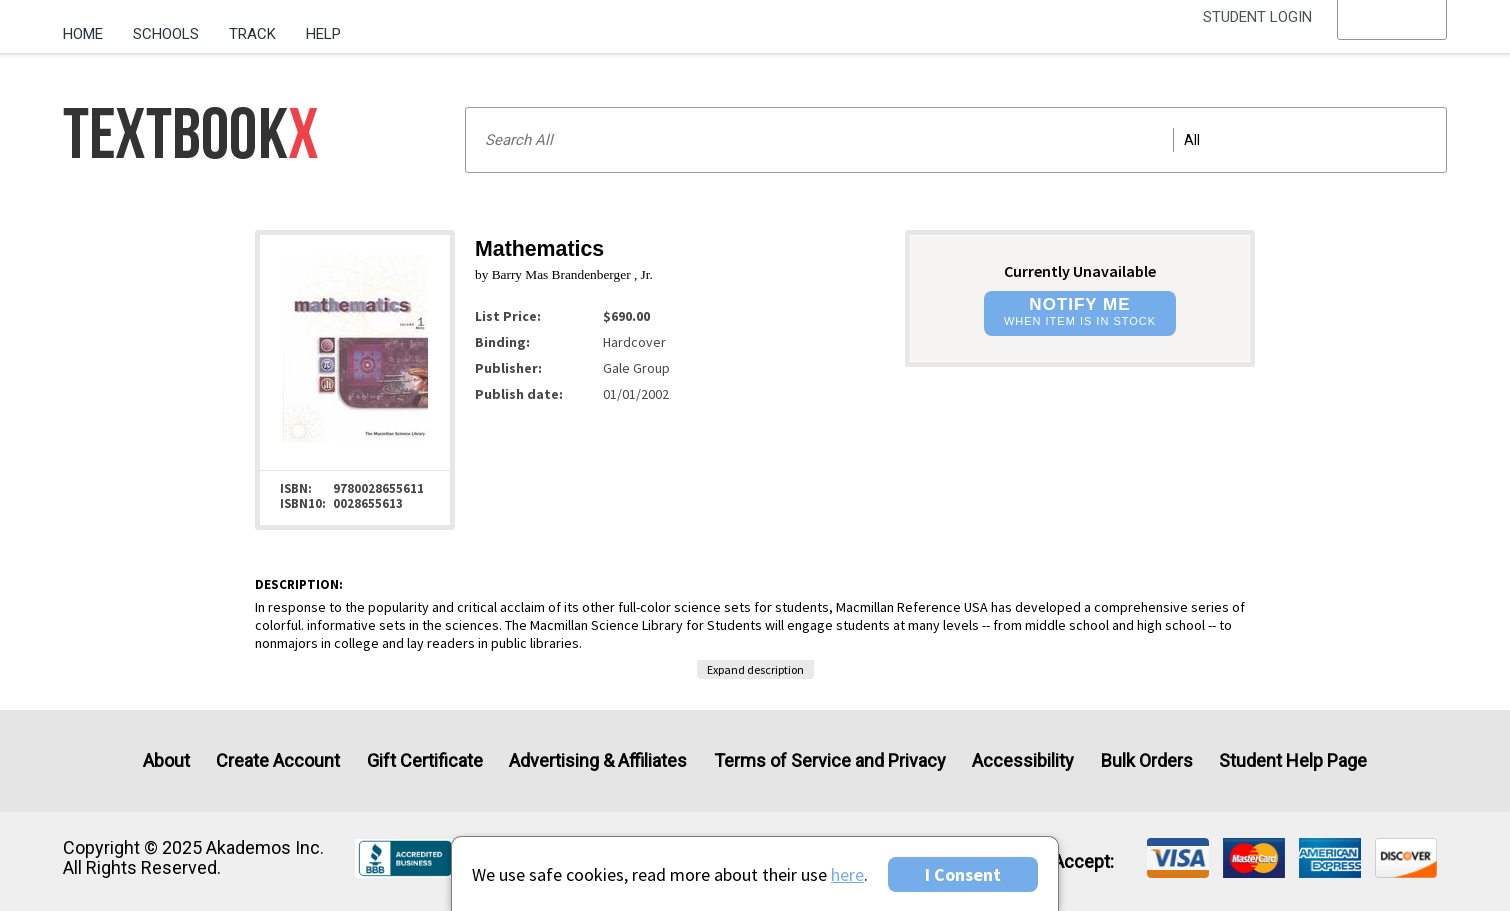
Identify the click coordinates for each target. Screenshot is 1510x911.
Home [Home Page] (83, 34)
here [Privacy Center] (847, 874)
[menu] (1392, 35)
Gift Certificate (425, 760)
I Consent (963, 874)
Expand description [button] (755, 669)
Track (252, 34)
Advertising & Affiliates (598, 760)
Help (323, 34)
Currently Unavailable (1080, 271)
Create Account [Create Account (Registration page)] (278, 760)
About (166, 760)
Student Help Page (1293, 760)
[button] (1392, 35)
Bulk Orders (1147, 760)
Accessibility (1023, 760)
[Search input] (956, 140)
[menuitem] (90, 27)
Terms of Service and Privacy (830, 760)
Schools (166, 34)
